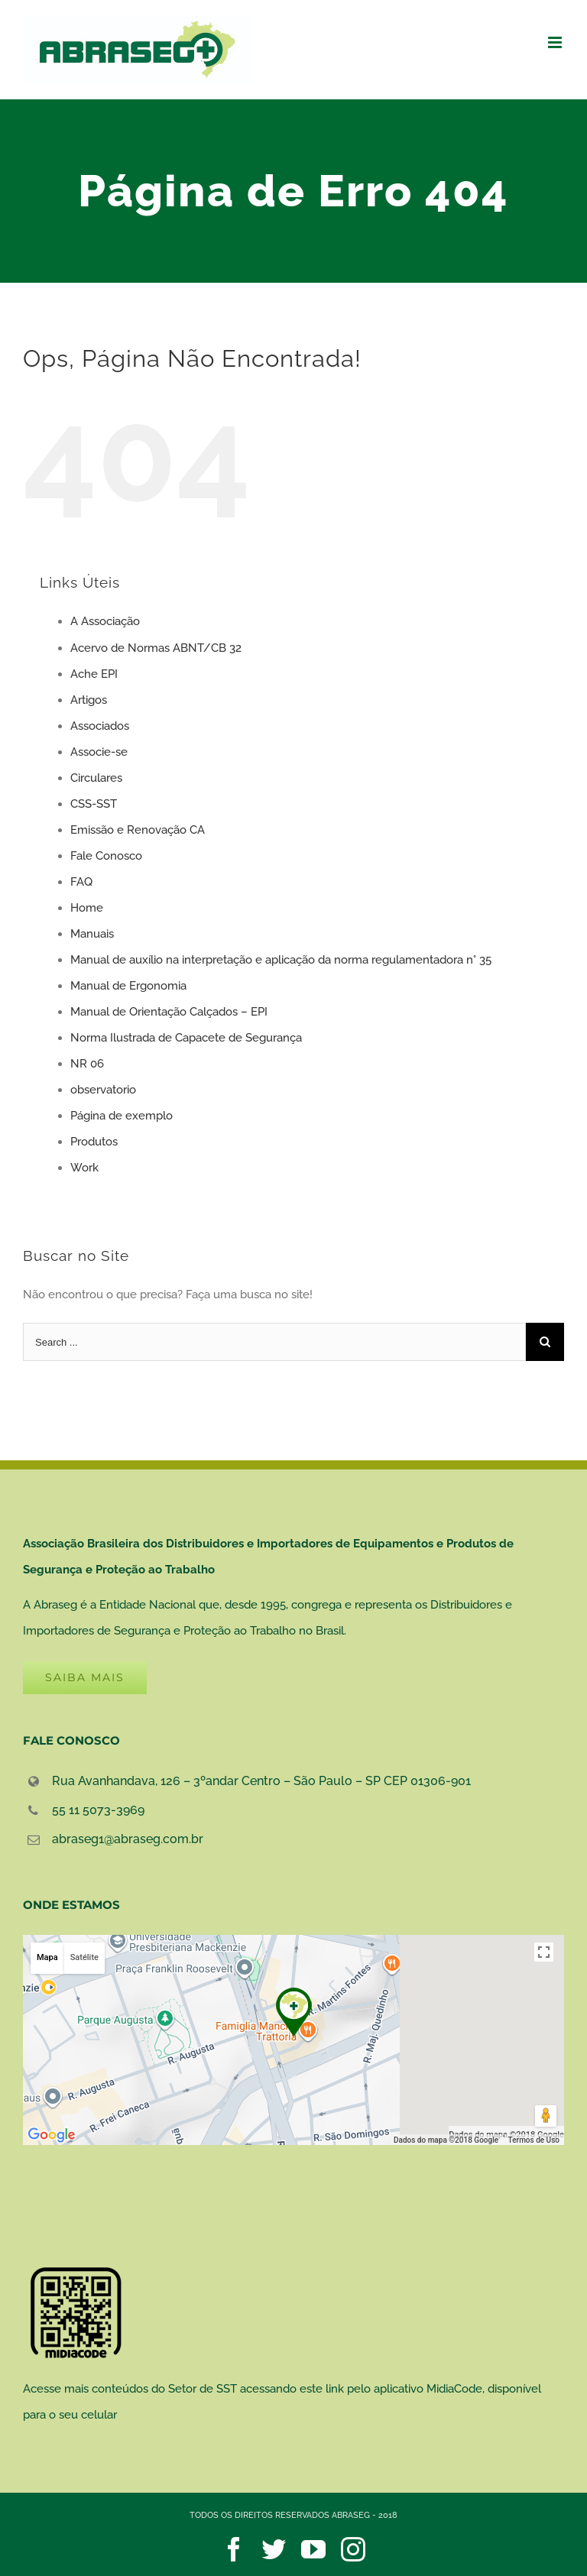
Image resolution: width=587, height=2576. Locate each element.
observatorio (103, 1090)
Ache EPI (94, 674)
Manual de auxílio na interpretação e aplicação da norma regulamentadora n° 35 (280, 960)
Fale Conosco (106, 856)
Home (86, 908)
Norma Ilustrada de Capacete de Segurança (186, 1038)
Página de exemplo (121, 1116)
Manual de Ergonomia (128, 986)
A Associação (105, 621)
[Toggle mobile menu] (556, 42)
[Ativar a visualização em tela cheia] (543, 1952)
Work (84, 1168)
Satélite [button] (84, 1957)
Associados (99, 726)
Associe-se (99, 752)
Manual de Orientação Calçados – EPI (169, 1012)
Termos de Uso (533, 2140)
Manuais (92, 934)
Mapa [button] (47, 1957)
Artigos (88, 700)
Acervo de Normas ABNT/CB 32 (156, 648)
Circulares (96, 778)
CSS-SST (93, 804)
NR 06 (87, 1064)
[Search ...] (274, 1342)
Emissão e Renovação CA (137, 830)
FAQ (81, 882)
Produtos (94, 1142)
